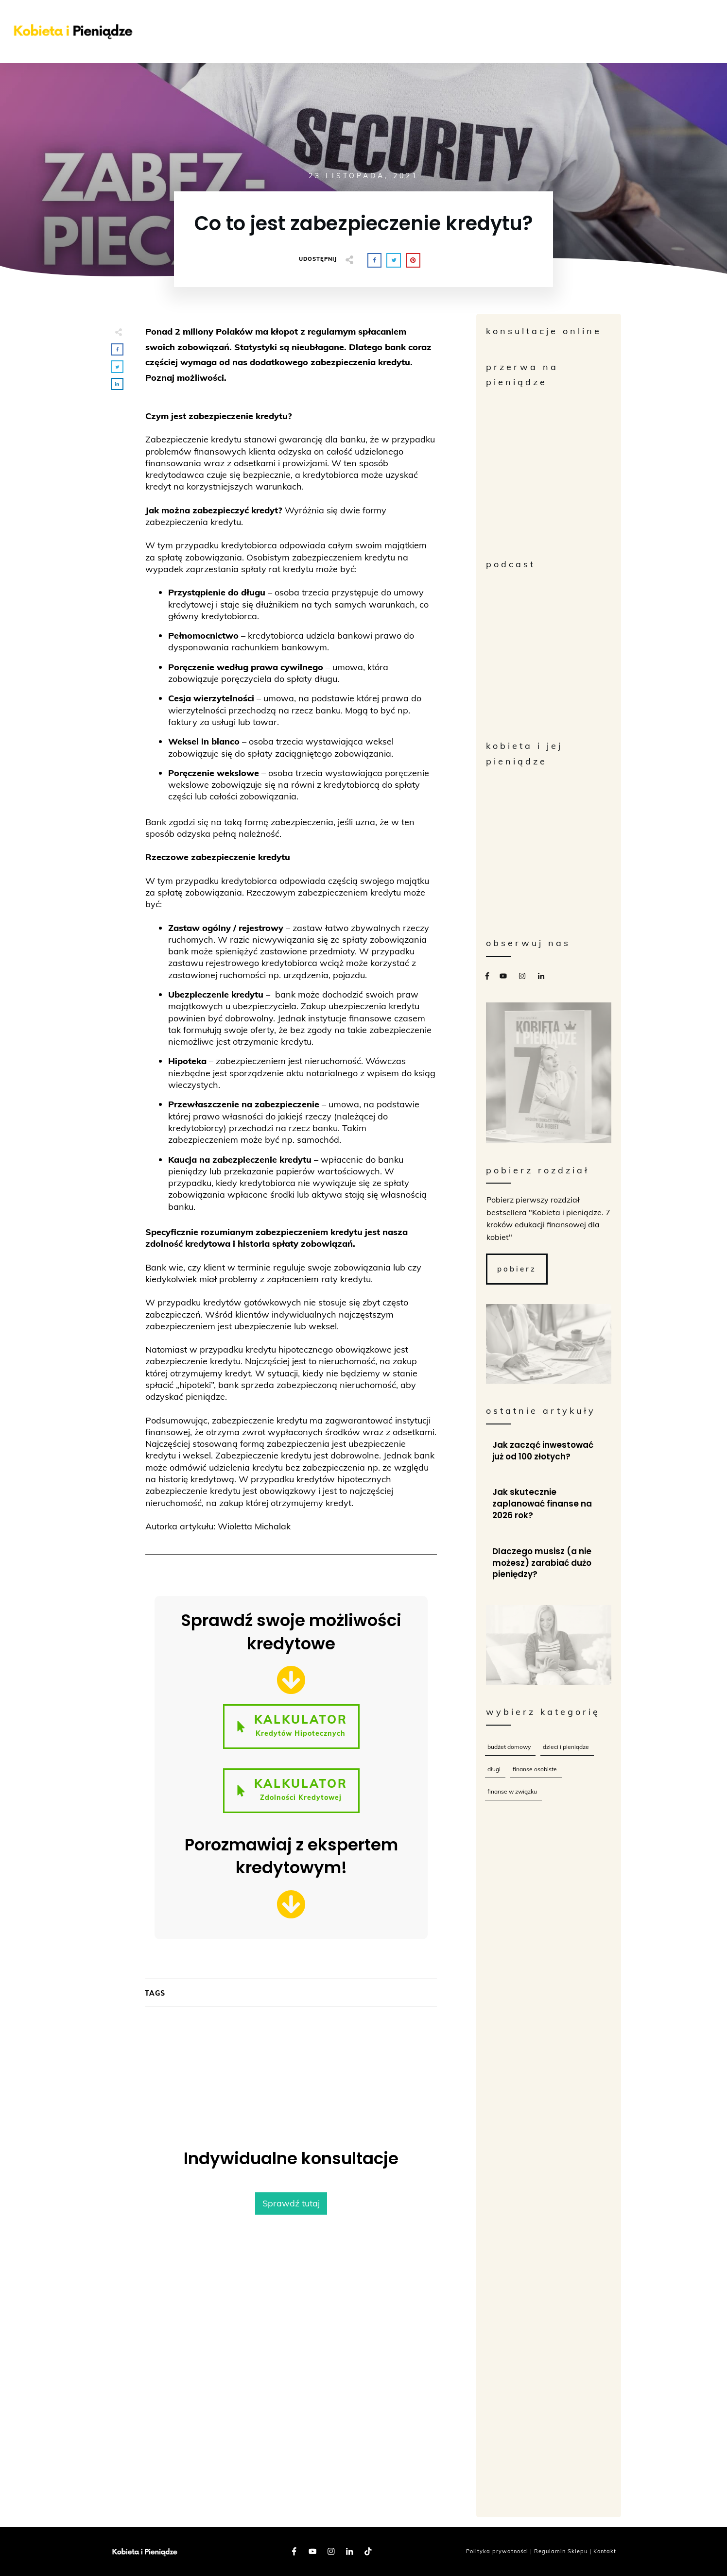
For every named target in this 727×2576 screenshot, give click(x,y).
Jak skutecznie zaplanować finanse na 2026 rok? (549, 1503)
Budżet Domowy (509, 1746)
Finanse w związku (512, 1791)
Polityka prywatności (497, 2551)
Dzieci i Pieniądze (566, 1746)
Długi (494, 1769)
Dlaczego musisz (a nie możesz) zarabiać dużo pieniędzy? (549, 1563)
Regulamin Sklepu (561, 2551)
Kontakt (604, 2551)
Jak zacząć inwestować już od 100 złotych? (549, 1451)
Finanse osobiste (535, 1769)
